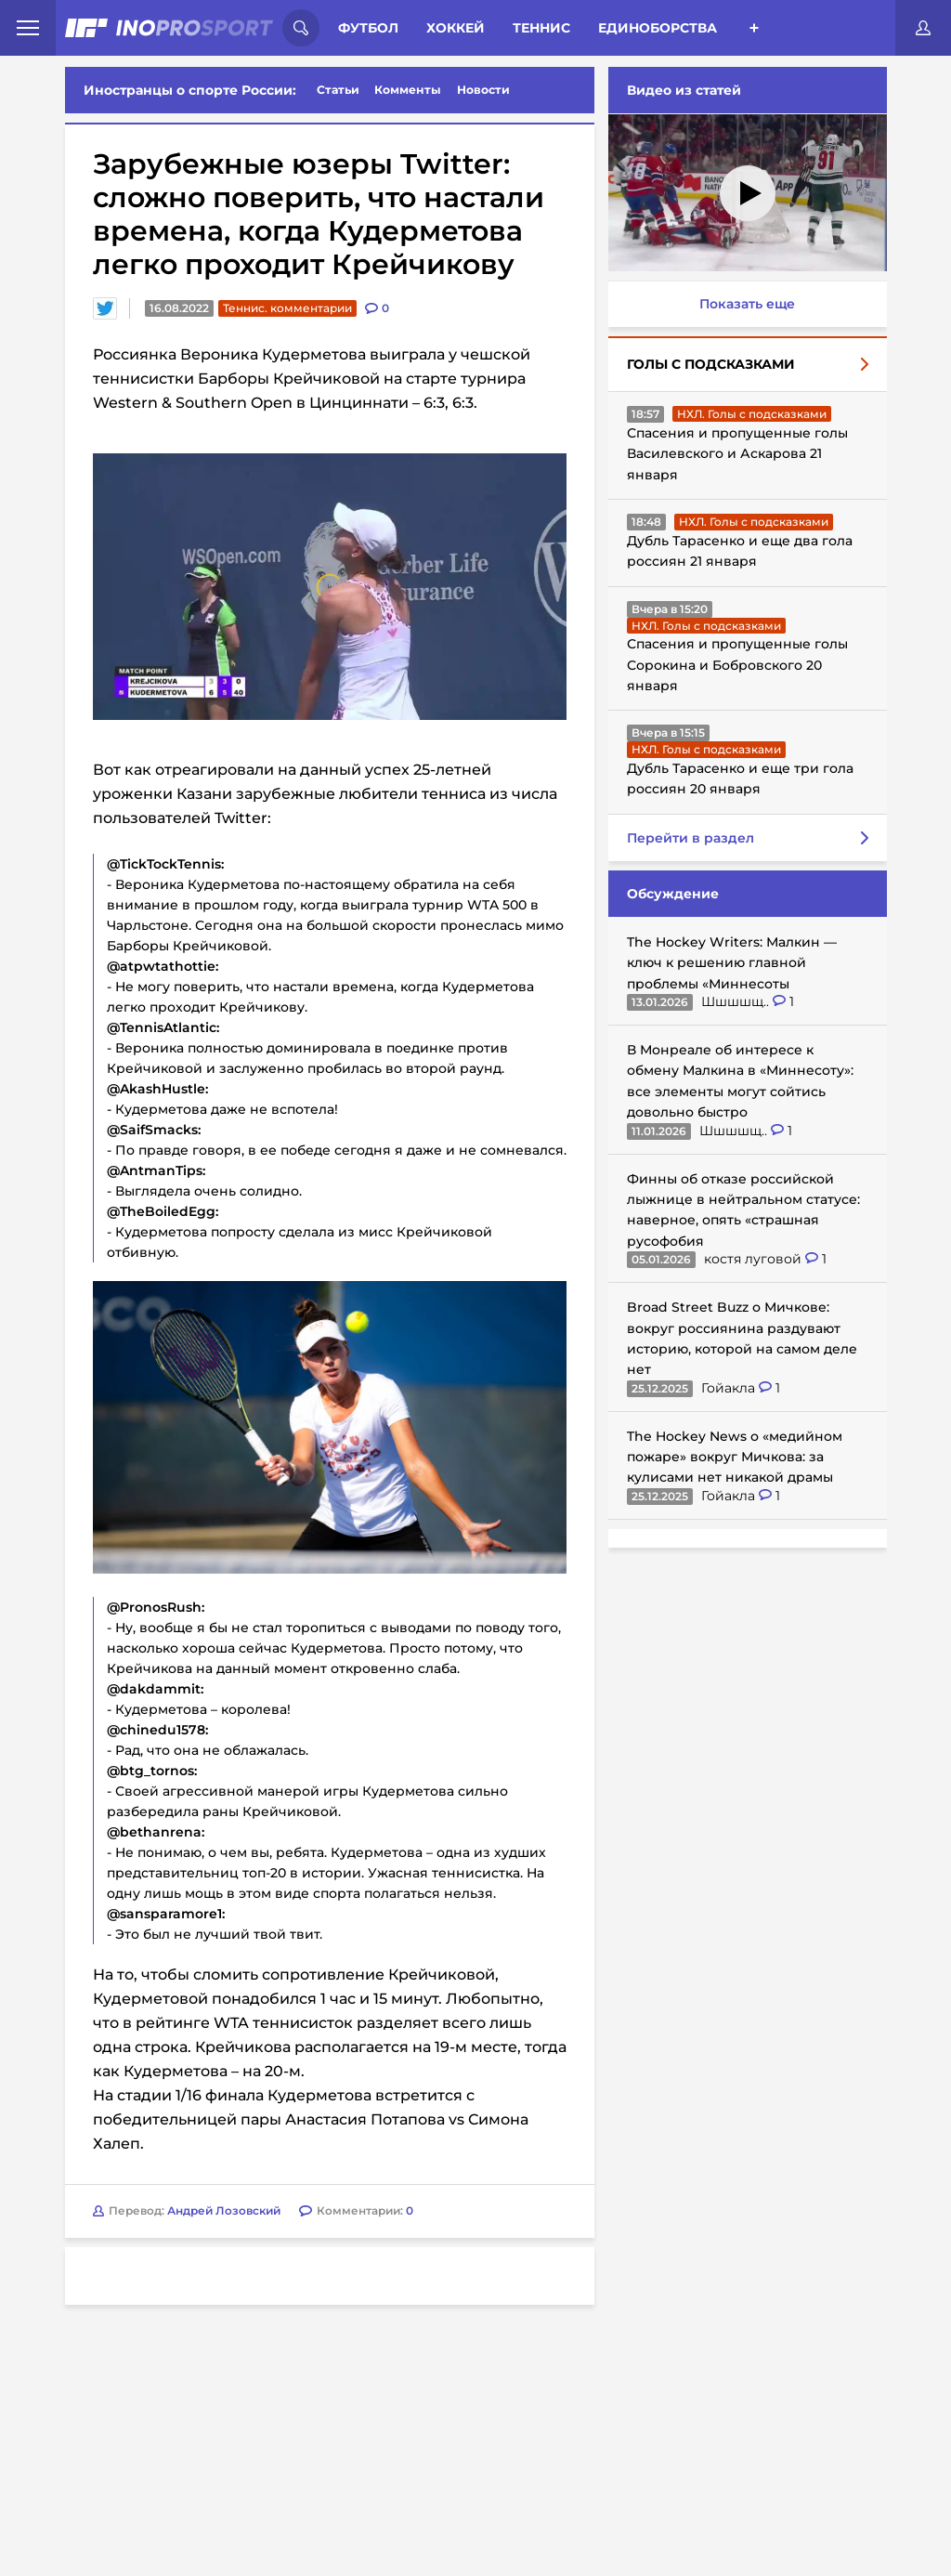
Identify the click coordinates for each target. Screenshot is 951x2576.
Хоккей (455, 28)
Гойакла (730, 1388)
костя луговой (754, 1258)
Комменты (407, 90)
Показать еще (747, 303)
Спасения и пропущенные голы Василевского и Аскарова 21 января (737, 454)
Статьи (338, 90)
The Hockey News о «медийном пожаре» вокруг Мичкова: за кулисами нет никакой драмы (734, 1457)
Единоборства (657, 28)
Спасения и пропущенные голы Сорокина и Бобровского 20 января (737, 664)
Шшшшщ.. (737, 1001)
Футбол (368, 28)
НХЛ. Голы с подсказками (752, 414)
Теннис (541, 28)
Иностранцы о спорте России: (190, 90)
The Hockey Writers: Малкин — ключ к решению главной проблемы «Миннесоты (732, 963)
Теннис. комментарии (287, 308)
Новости (483, 90)
